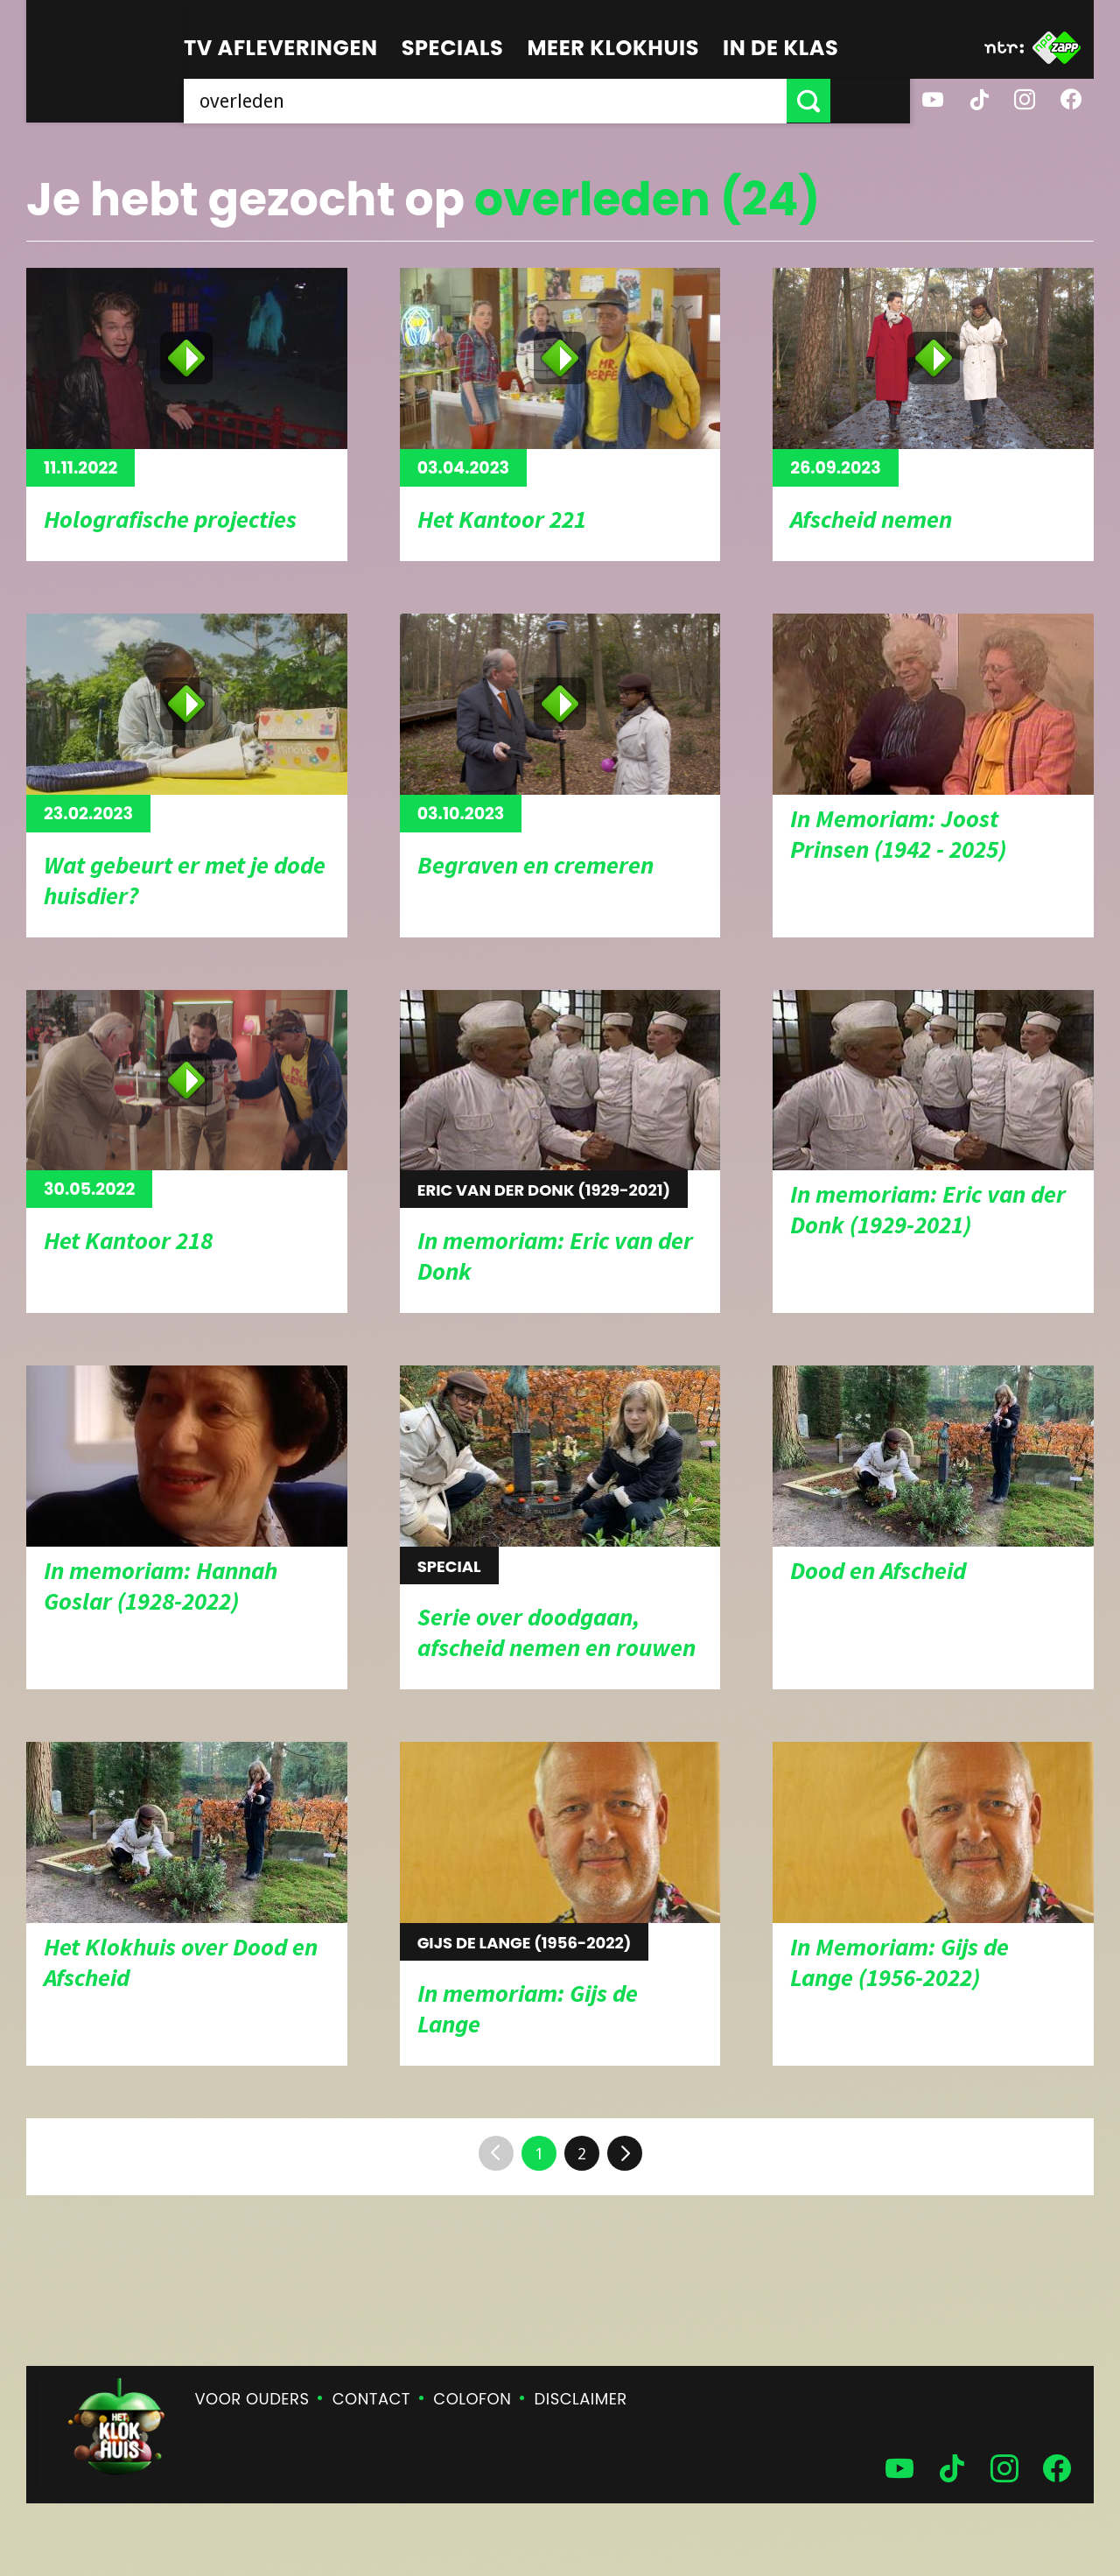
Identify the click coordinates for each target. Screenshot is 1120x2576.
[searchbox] (525, 101)
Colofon (472, 2399)
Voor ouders (252, 2399)
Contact (371, 2399)
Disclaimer (581, 2399)
